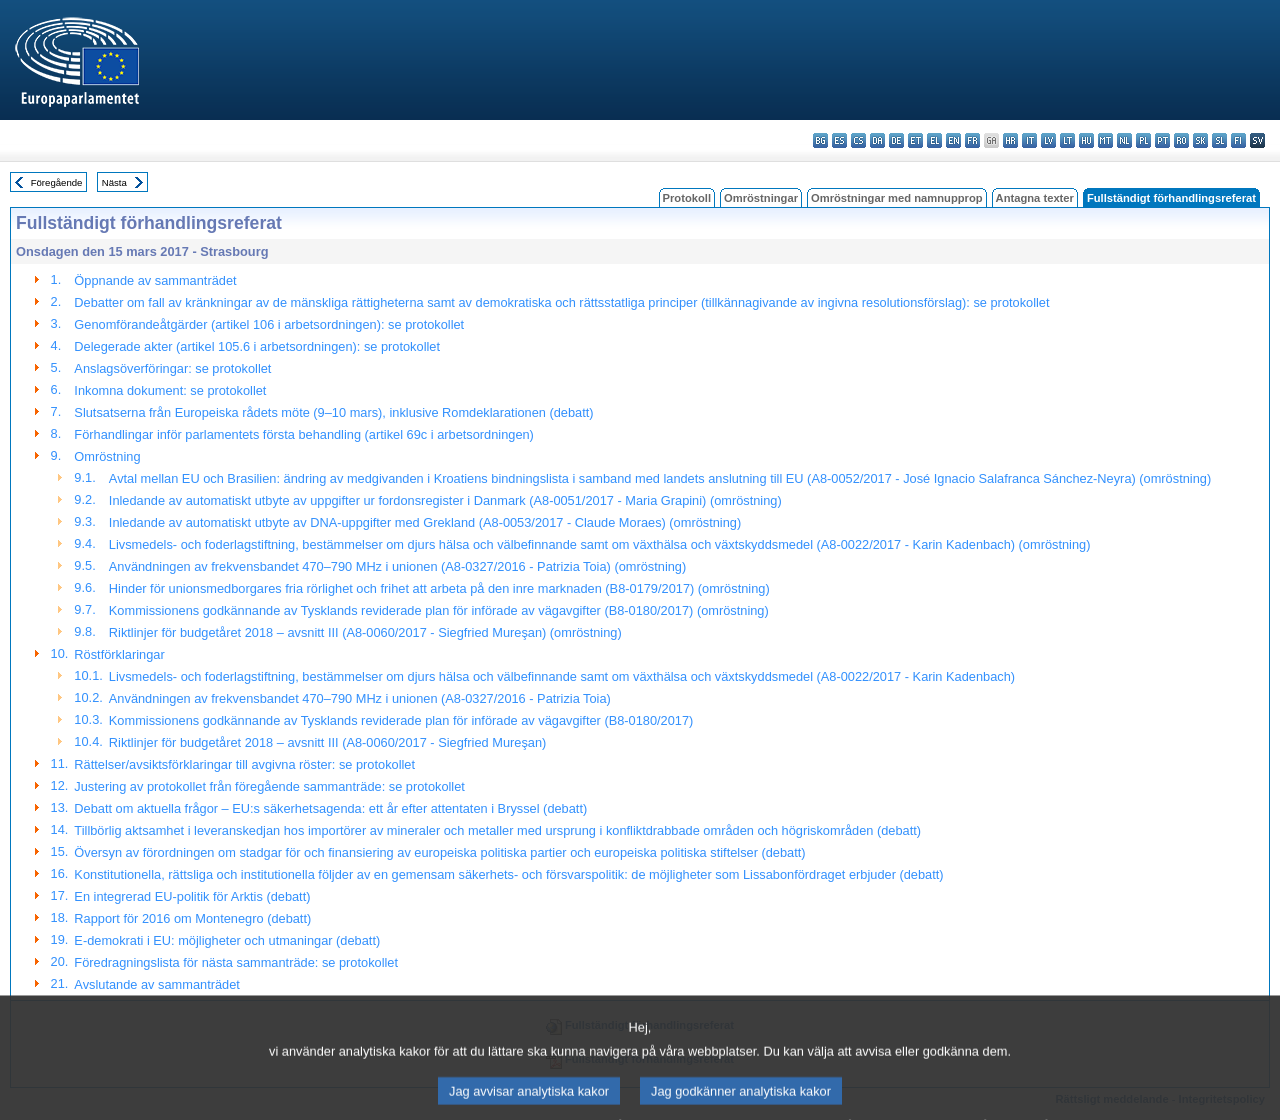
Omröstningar (761, 198)
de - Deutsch (896, 140)
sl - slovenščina (1219, 140)
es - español (839, 140)
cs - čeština (858, 140)
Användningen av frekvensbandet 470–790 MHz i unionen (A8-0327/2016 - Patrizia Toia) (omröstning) (397, 566)
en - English (953, 140)
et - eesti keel (915, 140)
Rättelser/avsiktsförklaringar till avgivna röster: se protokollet (244, 764)
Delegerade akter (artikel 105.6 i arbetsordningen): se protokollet (257, 346)
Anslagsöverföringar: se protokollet (172, 368)
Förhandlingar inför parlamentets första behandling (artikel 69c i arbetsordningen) (304, 434)
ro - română (1181, 140)
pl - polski (1143, 140)
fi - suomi (1238, 140)
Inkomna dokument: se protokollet (170, 390)
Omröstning (107, 456)
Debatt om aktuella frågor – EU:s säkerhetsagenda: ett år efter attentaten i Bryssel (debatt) (330, 808)
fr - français (972, 140)
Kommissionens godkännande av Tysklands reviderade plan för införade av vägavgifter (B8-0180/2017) (401, 720)
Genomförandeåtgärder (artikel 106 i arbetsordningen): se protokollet (269, 324)
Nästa (114, 182)
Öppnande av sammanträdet (155, 280)
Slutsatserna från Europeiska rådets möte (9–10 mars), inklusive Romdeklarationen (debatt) (333, 412)
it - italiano (1029, 140)
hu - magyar (1086, 140)
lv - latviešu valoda (1048, 140)
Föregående (57, 182)
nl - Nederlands (1124, 140)
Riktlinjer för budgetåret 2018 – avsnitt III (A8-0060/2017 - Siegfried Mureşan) (327, 742)
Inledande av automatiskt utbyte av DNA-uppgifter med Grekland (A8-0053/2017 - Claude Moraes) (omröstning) (425, 522)
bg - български (820, 140)
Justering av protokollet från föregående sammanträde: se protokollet (269, 786)
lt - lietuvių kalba (1067, 140)
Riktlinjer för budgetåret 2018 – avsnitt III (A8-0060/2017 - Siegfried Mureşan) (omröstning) (365, 632)
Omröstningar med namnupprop (897, 198)
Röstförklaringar (119, 654)
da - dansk (877, 140)
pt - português (1162, 140)
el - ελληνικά (934, 140)
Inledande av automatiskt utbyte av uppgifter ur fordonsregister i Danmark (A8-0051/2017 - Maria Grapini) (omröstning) (445, 500)
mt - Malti (1105, 140)
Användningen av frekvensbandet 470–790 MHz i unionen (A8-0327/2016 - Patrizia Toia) (360, 698)
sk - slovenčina (1200, 140)
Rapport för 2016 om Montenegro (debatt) (192, 918)
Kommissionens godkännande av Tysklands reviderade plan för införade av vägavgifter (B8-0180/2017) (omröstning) (439, 610)
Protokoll (687, 198)
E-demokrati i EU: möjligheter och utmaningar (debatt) (227, 940)
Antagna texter (1035, 198)
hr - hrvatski (1010, 140)
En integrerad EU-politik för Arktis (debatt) (192, 896)
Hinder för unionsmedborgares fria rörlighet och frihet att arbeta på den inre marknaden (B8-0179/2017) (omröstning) (439, 588)
